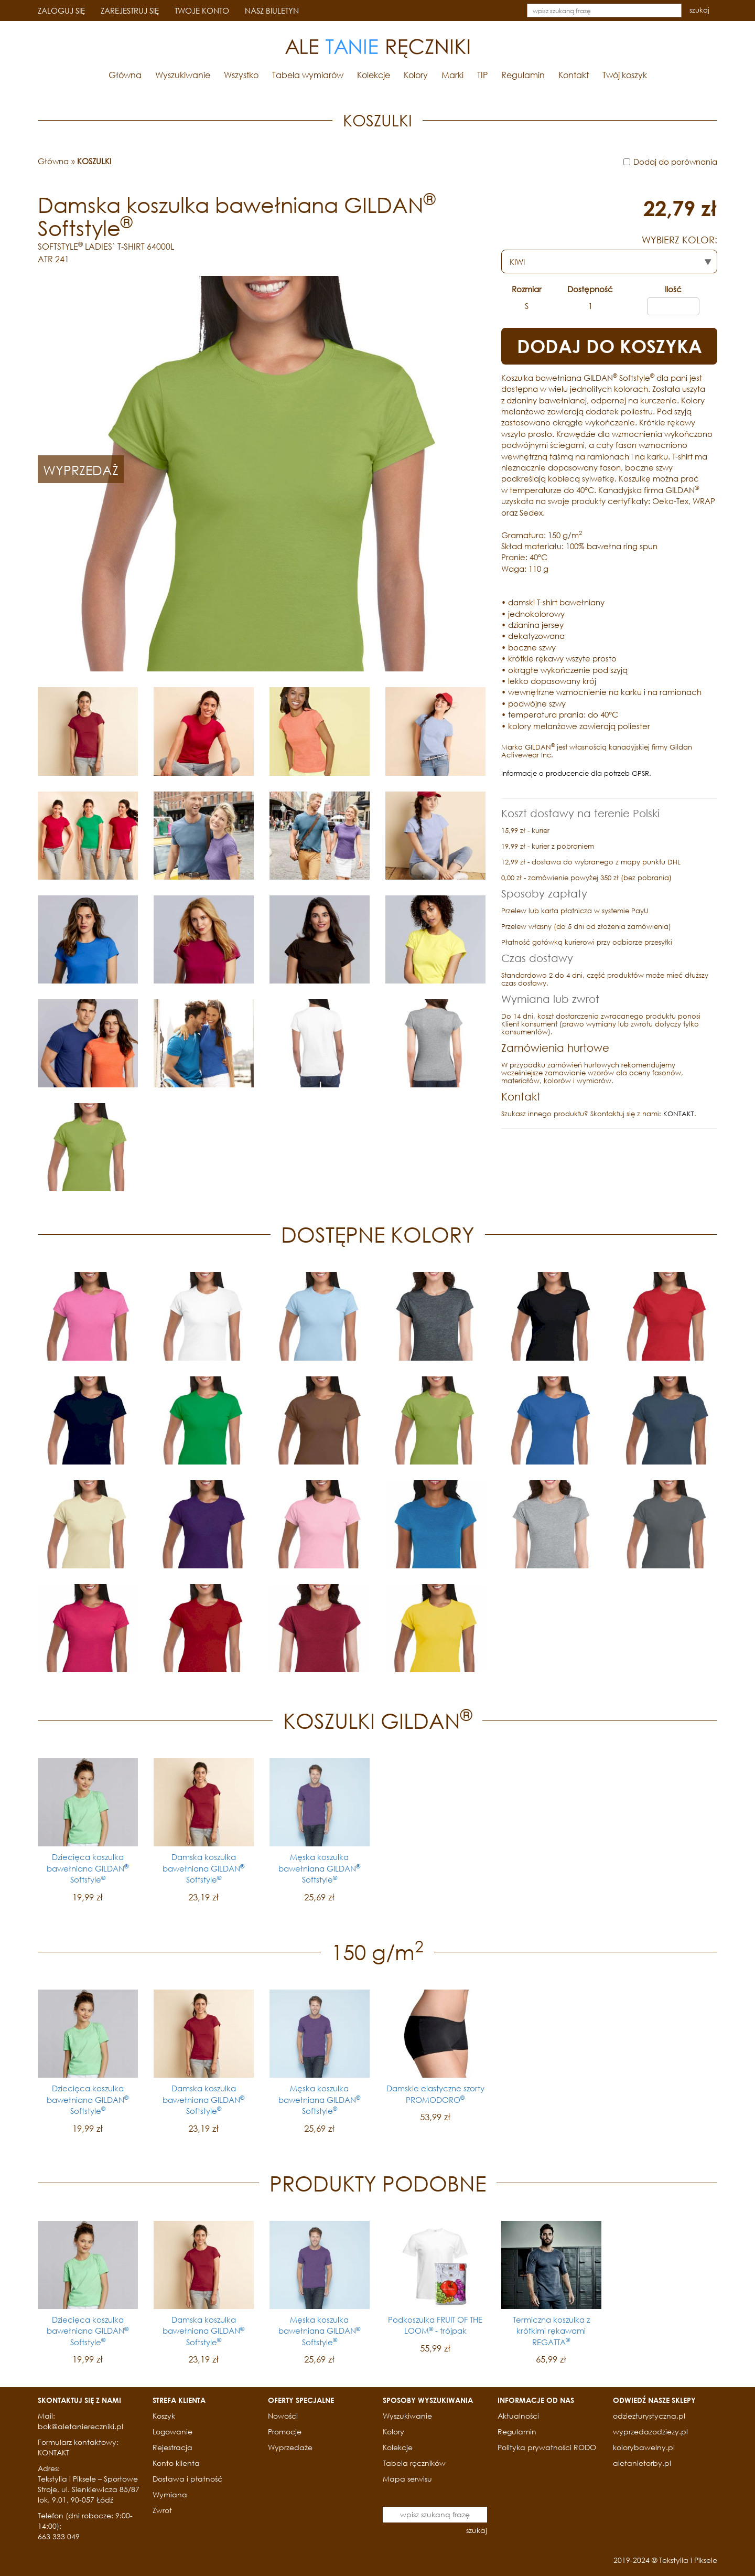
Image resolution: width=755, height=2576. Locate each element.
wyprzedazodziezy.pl (650, 2431)
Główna (125, 74)
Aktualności (518, 2416)
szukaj (699, 10)
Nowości (283, 2416)
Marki (452, 74)
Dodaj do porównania (675, 161)
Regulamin (523, 74)
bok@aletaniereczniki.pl (80, 2426)
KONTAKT (678, 1113)
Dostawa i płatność (187, 2479)
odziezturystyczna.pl (649, 2416)
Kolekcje (373, 74)
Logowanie (172, 2431)
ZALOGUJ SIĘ (61, 10)
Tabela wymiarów (307, 74)
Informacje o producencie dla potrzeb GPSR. (576, 773)
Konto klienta (176, 2463)
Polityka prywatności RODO (547, 2447)
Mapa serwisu (407, 2479)
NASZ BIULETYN (272, 10)
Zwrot (162, 2510)
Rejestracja (172, 2447)
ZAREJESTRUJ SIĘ (130, 10)
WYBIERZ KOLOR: (679, 239)
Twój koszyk (624, 74)
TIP (482, 74)
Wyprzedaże (290, 2447)
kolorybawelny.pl (644, 2447)
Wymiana (170, 2494)
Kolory (416, 74)
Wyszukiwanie (182, 74)
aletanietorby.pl (642, 2463)
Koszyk (164, 2416)
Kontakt (573, 74)
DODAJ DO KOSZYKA (609, 346)
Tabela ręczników (414, 2463)
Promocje (284, 2431)
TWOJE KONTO (202, 10)
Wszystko (241, 74)
